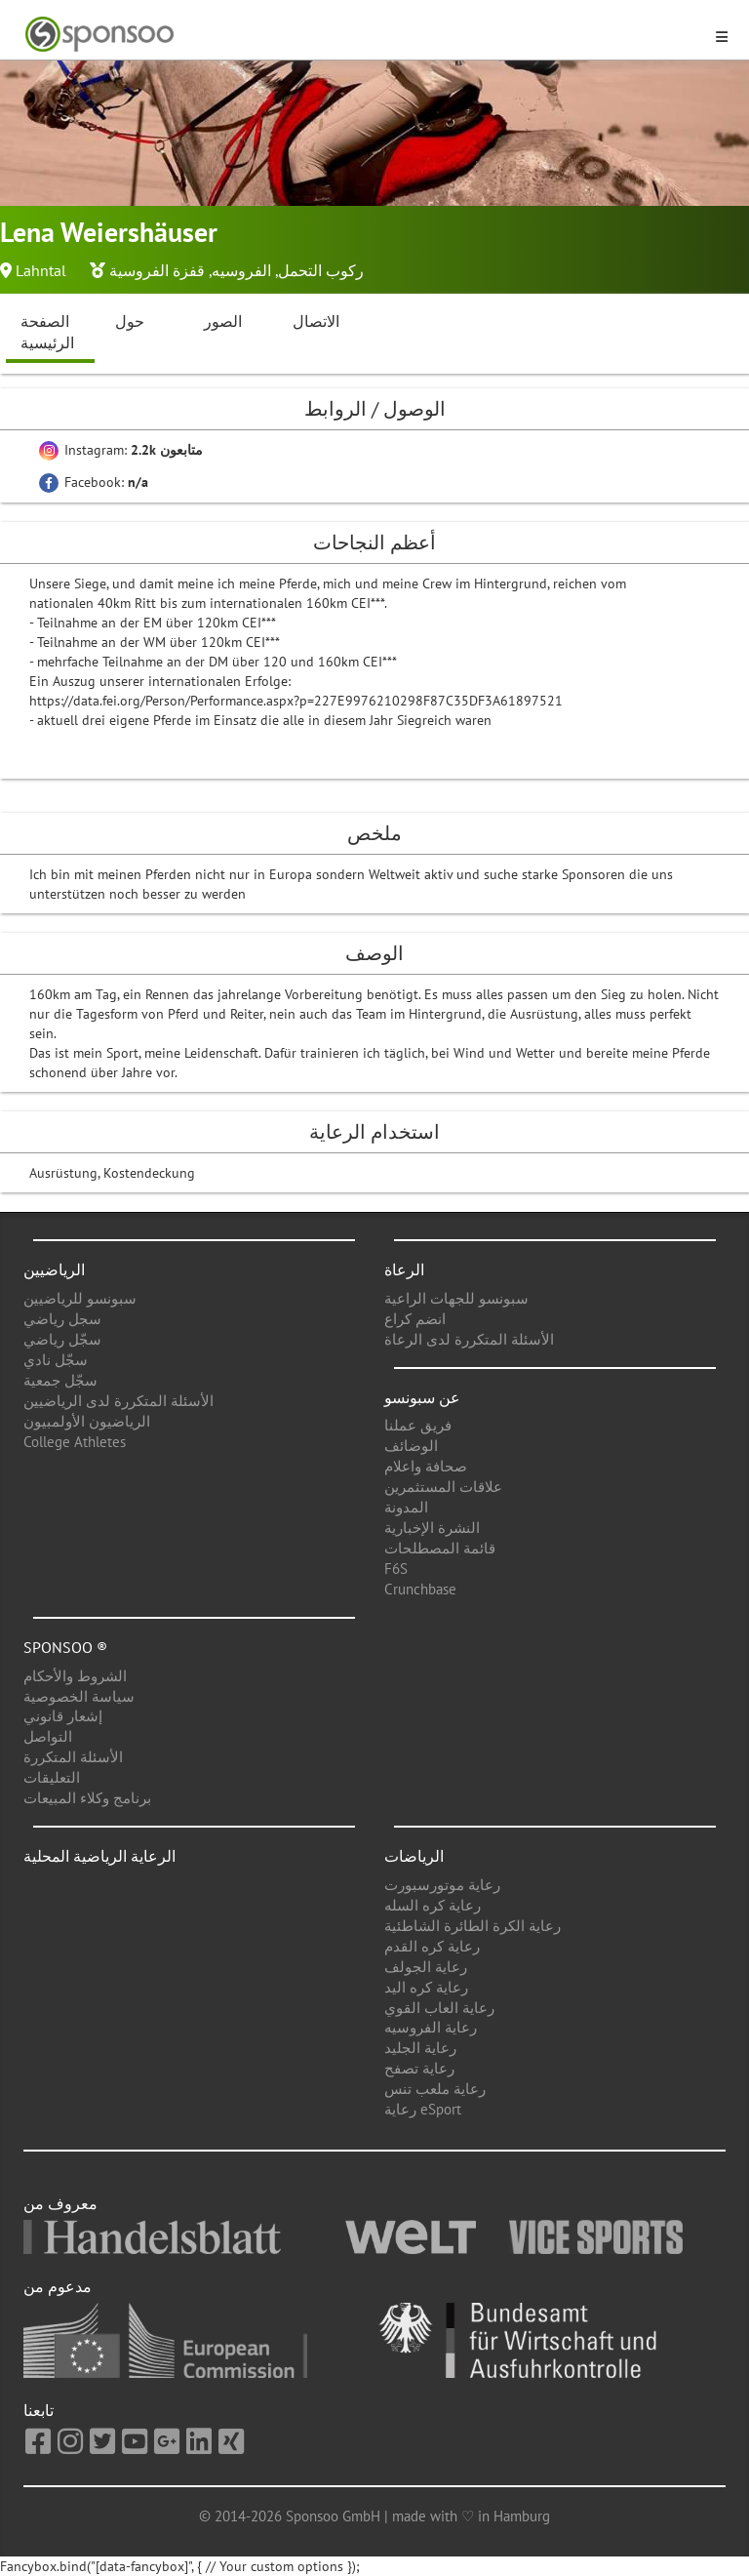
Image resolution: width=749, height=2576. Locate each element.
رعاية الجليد (420, 2047)
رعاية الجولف (425, 1966)
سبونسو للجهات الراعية (456, 1298)
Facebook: (93, 482)
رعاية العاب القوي (439, 2007)
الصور (223, 321)
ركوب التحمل (321, 270)
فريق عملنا (418, 1425)
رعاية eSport (422, 2109)
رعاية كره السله (432, 1905)
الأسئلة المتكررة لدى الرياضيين (118, 1400)
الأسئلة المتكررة (73, 1757)
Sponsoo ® (65, 1647)
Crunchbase (420, 1589)
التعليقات (51, 1777)
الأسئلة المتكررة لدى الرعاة (469, 1339)
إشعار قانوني (62, 1716)
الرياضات (414, 1856)
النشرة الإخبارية (432, 1527)
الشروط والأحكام (75, 1676)
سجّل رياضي (62, 1339)
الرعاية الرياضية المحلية (99, 1856)
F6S (396, 1568)
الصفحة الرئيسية (47, 332)
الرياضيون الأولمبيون (86, 1421)
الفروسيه (241, 270)
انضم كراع (415, 1318)
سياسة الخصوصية (79, 1696)
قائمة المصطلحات (439, 1548)
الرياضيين (54, 1269)
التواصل (47, 1736)
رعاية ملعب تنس (435, 2088)
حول (129, 321)
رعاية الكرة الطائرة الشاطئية (472, 1925)
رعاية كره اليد (426, 1987)
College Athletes (74, 1441)
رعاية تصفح (419, 2068)
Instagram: (121, 450)
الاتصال (316, 321)
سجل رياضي (62, 1318)
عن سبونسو (422, 1397)
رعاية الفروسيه (430, 2027)
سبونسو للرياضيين (80, 1298)
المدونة (406, 1507)
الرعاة (404, 1269)
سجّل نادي (55, 1359)
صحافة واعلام (425, 1466)
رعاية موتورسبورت (442, 1884)
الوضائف (411, 1445)
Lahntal (41, 270)
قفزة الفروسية (157, 270)
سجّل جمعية (60, 1380)
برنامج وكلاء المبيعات (87, 1798)
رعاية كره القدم (432, 1946)
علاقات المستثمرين (443, 1486)
